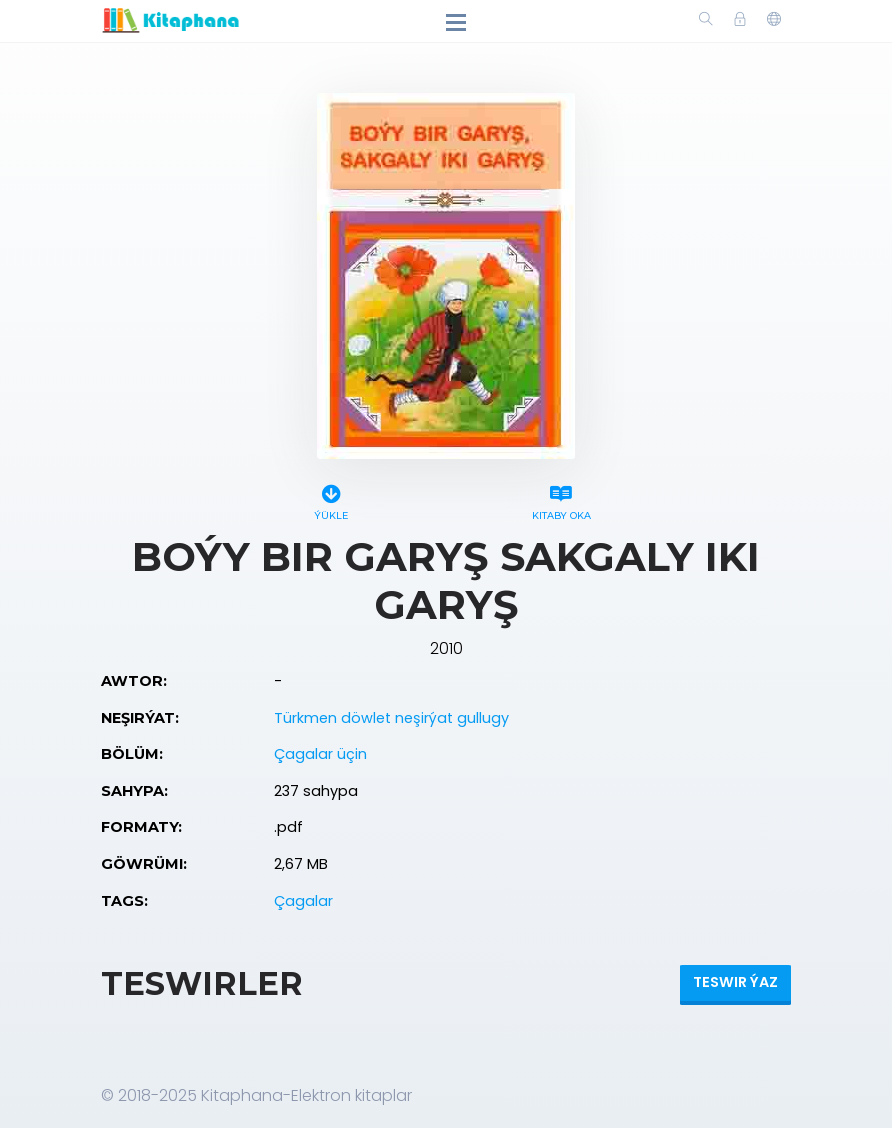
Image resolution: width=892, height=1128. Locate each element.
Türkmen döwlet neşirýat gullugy (391, 718)
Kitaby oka (561, 499)
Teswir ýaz (735, 982)
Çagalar (303, 901)
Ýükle (331, 499)
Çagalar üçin (320, 754)
